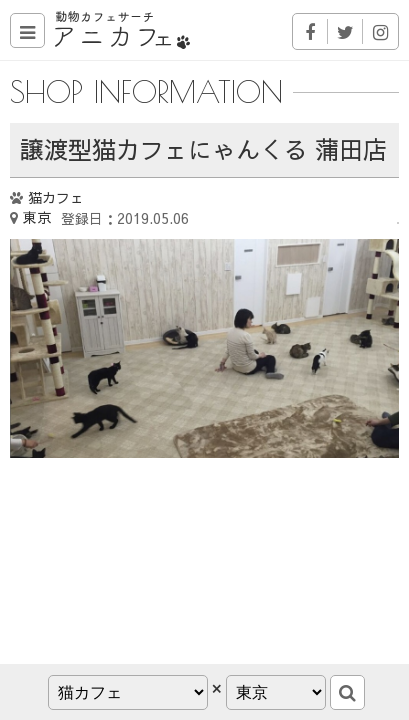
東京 (37, 217)
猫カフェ (56, 197)
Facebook (310, 31)
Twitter (345, 31)
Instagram (380, 31)
